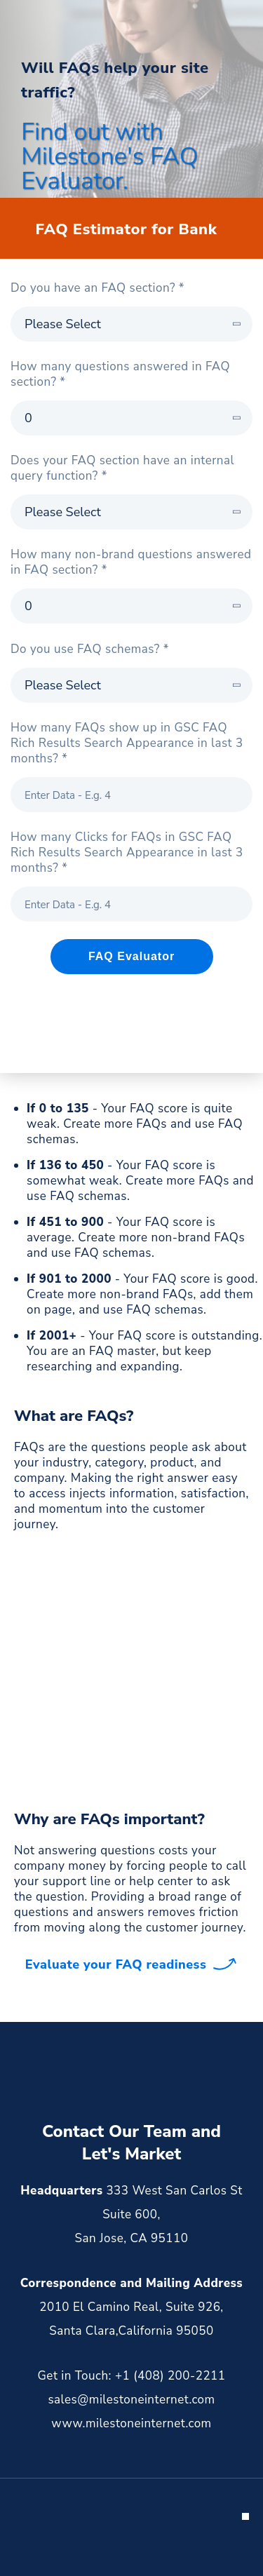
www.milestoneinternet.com (131, 2423)
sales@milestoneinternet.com (131, 2400)
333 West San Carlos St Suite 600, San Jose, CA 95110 (159, 2214)
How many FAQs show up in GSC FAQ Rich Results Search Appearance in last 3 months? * (127, 743)
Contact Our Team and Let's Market (131, 2142)
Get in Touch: (75, 2376)
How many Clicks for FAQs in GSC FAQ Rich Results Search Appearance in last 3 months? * (127, 853)
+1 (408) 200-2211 (170, 2376)
